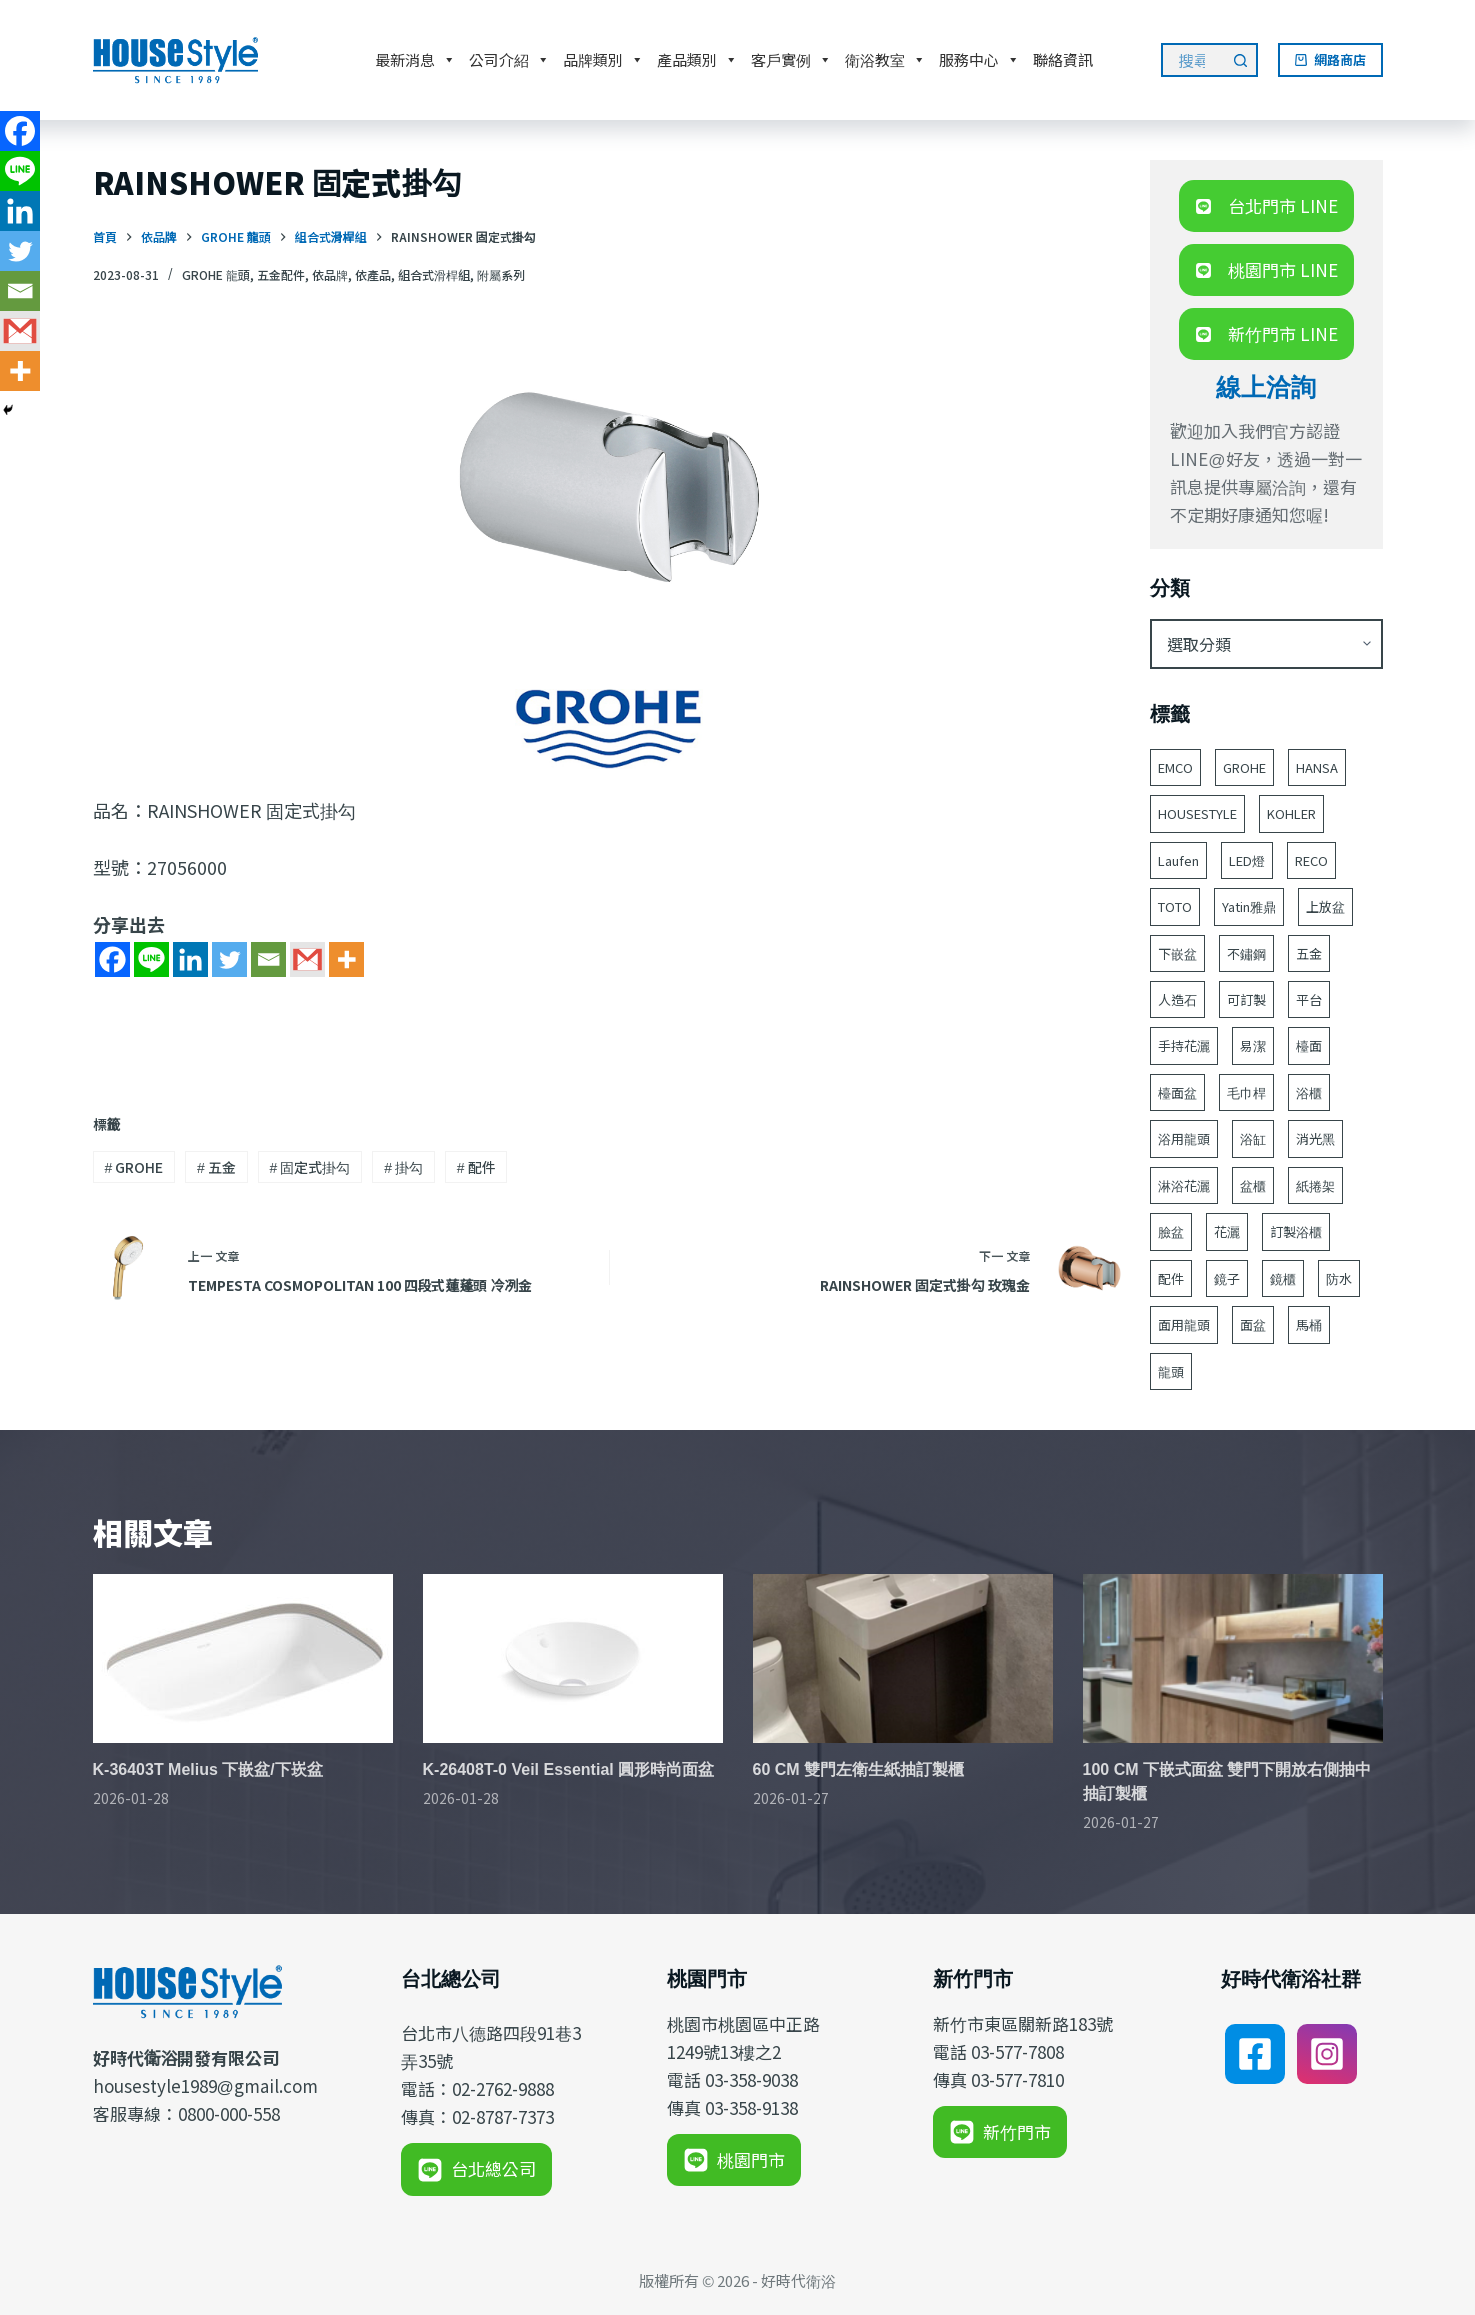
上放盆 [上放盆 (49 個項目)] (1325, 906)
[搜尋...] (1192, 60)
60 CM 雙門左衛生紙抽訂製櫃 (859, 1769)
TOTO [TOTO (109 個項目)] (1175, 906)
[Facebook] (112, 959)
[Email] (268, 959)
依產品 (373, 274)
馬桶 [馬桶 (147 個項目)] (1309, 1324)
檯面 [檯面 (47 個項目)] (1309, 1045)
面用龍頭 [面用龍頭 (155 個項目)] (1184, 1324)
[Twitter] (229, 959)
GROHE (133, 1167)
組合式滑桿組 (434, 274)
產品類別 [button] (697, 60)
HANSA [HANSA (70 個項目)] (1317, 767)
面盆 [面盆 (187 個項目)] (1253, 1324)
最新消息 (415, 60)
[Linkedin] (190, 959)
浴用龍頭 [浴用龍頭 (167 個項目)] (1184, 1138)
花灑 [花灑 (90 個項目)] (1227, 1231)
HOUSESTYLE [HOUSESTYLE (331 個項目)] (1197, 813)
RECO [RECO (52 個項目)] (1311, 860)
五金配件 (281, 274)
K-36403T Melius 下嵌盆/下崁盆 (208, 1769)
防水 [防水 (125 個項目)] (1339, 1278)
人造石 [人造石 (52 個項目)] (1177, 999)
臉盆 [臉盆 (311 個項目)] (1171, 1231)
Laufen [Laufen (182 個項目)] (1178, 860)
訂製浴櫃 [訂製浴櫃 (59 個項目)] (1296, 1231)
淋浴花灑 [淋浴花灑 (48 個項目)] (1184, 1185)
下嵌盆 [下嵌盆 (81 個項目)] (1177, 953)
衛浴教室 (885, 60)
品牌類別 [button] (603, 60)
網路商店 (1330, 59)
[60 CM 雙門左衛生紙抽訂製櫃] (903, 1658)
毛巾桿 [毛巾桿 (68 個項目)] (1246, 1092)
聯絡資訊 (1063, 59)
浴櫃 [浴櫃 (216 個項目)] (1309, 1092)
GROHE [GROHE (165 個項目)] (1244, 767)
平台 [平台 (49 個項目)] (1309, 999)
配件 (476, 1167)
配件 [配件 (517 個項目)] (1171, 1278)
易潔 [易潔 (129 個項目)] (1253, 1045)
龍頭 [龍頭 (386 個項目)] (1171, 1371)
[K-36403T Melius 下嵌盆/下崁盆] (243, 1658)
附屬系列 (501, 274)
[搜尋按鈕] (1241, 60)
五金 (216, 1167)
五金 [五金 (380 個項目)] (1309, 953)
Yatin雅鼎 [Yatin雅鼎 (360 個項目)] (1249, 906)
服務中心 (979, 60)
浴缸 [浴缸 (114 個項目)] (1253, 1138)
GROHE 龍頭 (216, 274)
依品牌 (330, 274)
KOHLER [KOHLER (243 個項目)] (1291, 813)
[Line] (151, 959)
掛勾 (403, 1167)
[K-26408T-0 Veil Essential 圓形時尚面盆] (573, 1658)
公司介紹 (509, 60)
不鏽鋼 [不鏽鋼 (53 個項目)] (1246, 953)
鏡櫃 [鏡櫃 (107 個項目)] (1283, 1278)
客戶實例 (791, 60)
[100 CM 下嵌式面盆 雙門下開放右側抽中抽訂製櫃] (1233, 1658)
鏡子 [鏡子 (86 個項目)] (1227, 1278)
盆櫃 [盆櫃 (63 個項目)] (1253, 1185)
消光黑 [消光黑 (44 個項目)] (1315, 1138)
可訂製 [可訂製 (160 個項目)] (1246, 999)
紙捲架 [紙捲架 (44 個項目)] (1315, 1185)
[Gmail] (307, 959)
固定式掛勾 (310, 1167)
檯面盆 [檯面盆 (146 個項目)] (1177, 1092)
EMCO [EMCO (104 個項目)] (1175, 767)
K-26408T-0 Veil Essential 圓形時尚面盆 (569, 1769)
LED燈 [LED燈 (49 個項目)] (1247, 860)
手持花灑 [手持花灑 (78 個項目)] (1184, 1045)
